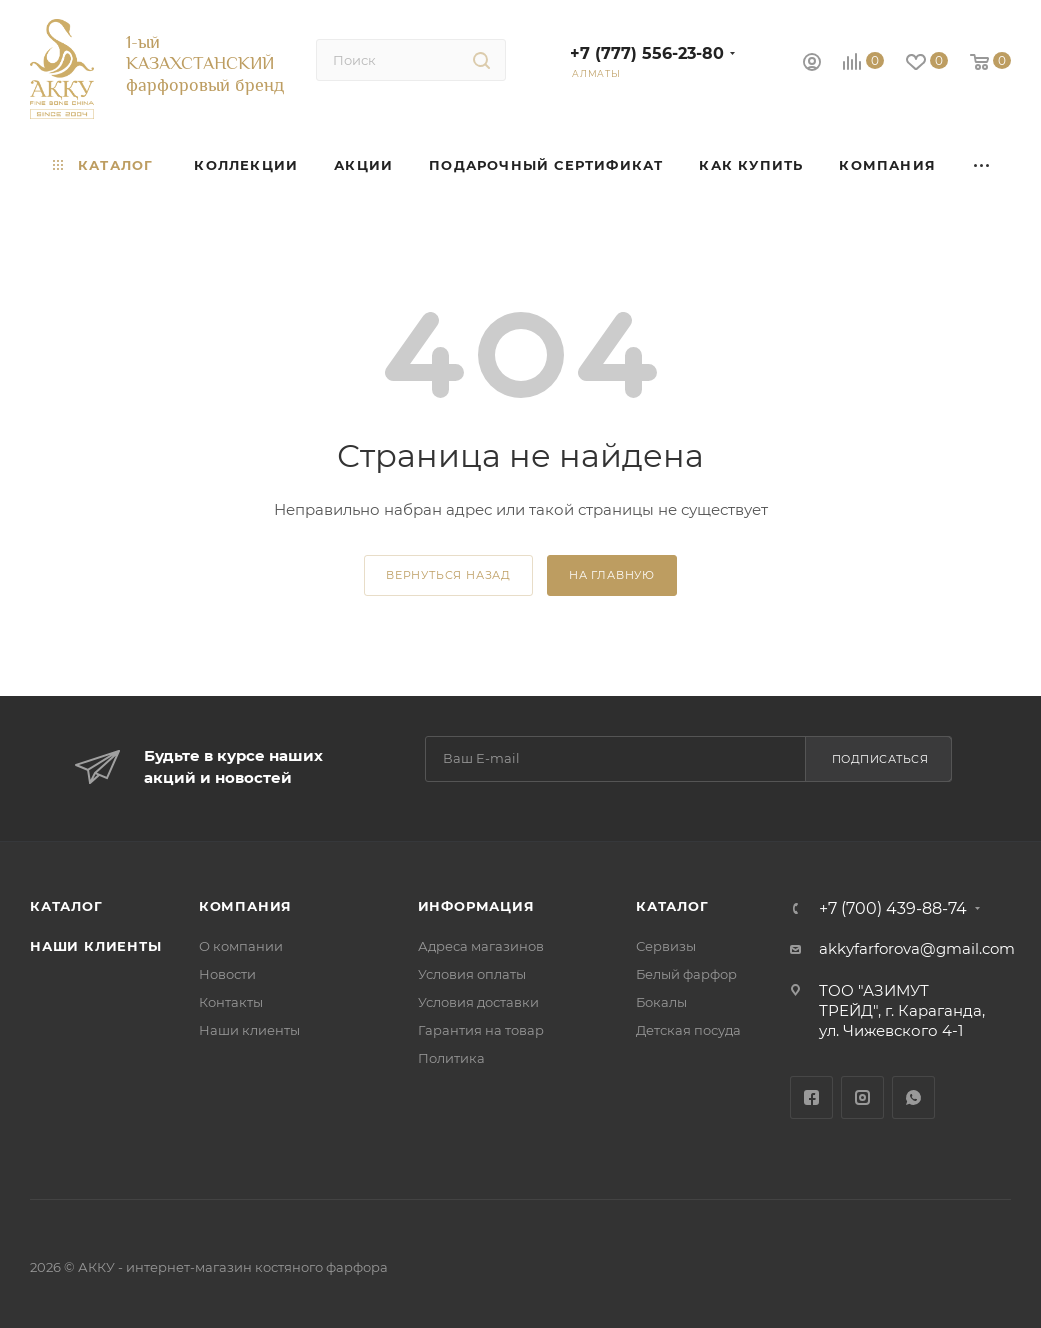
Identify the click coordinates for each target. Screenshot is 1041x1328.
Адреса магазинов (481, 946)
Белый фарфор (686, 974)
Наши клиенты (96, 946)
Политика (451, 1058)
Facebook (811, 1097)
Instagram (862, 1097)
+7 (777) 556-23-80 (647, 53)
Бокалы (661, 1002)
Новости (227, 974)
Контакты (231, 1002)
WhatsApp (913, 1097)
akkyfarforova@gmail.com (917, 948)
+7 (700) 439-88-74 (893, 909)
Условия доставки (478, 1002)
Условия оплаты (472, 974)
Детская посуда (688, 1030)
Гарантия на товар (481, 1030)
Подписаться (880, 759)
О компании (241, 946)
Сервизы (666, 946)
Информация (476, 906)
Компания (245, 906)
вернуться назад (448, 575)
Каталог (66, 906)
